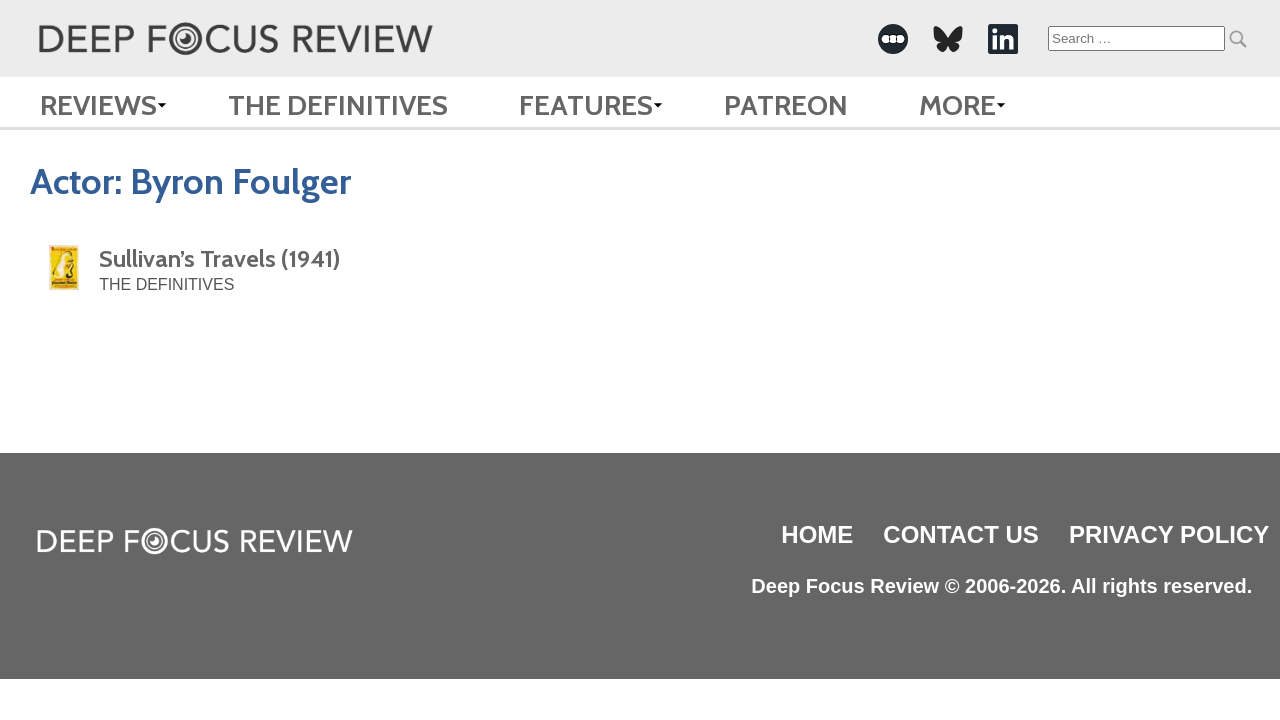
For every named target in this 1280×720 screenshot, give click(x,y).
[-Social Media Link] (893, 39)
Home (817, 534)
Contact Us (961, 534)
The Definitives (338, 105)
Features (586, 105)
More (957, 105)
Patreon (786, 105)
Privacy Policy (1169, 534)
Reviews (98, 105)
